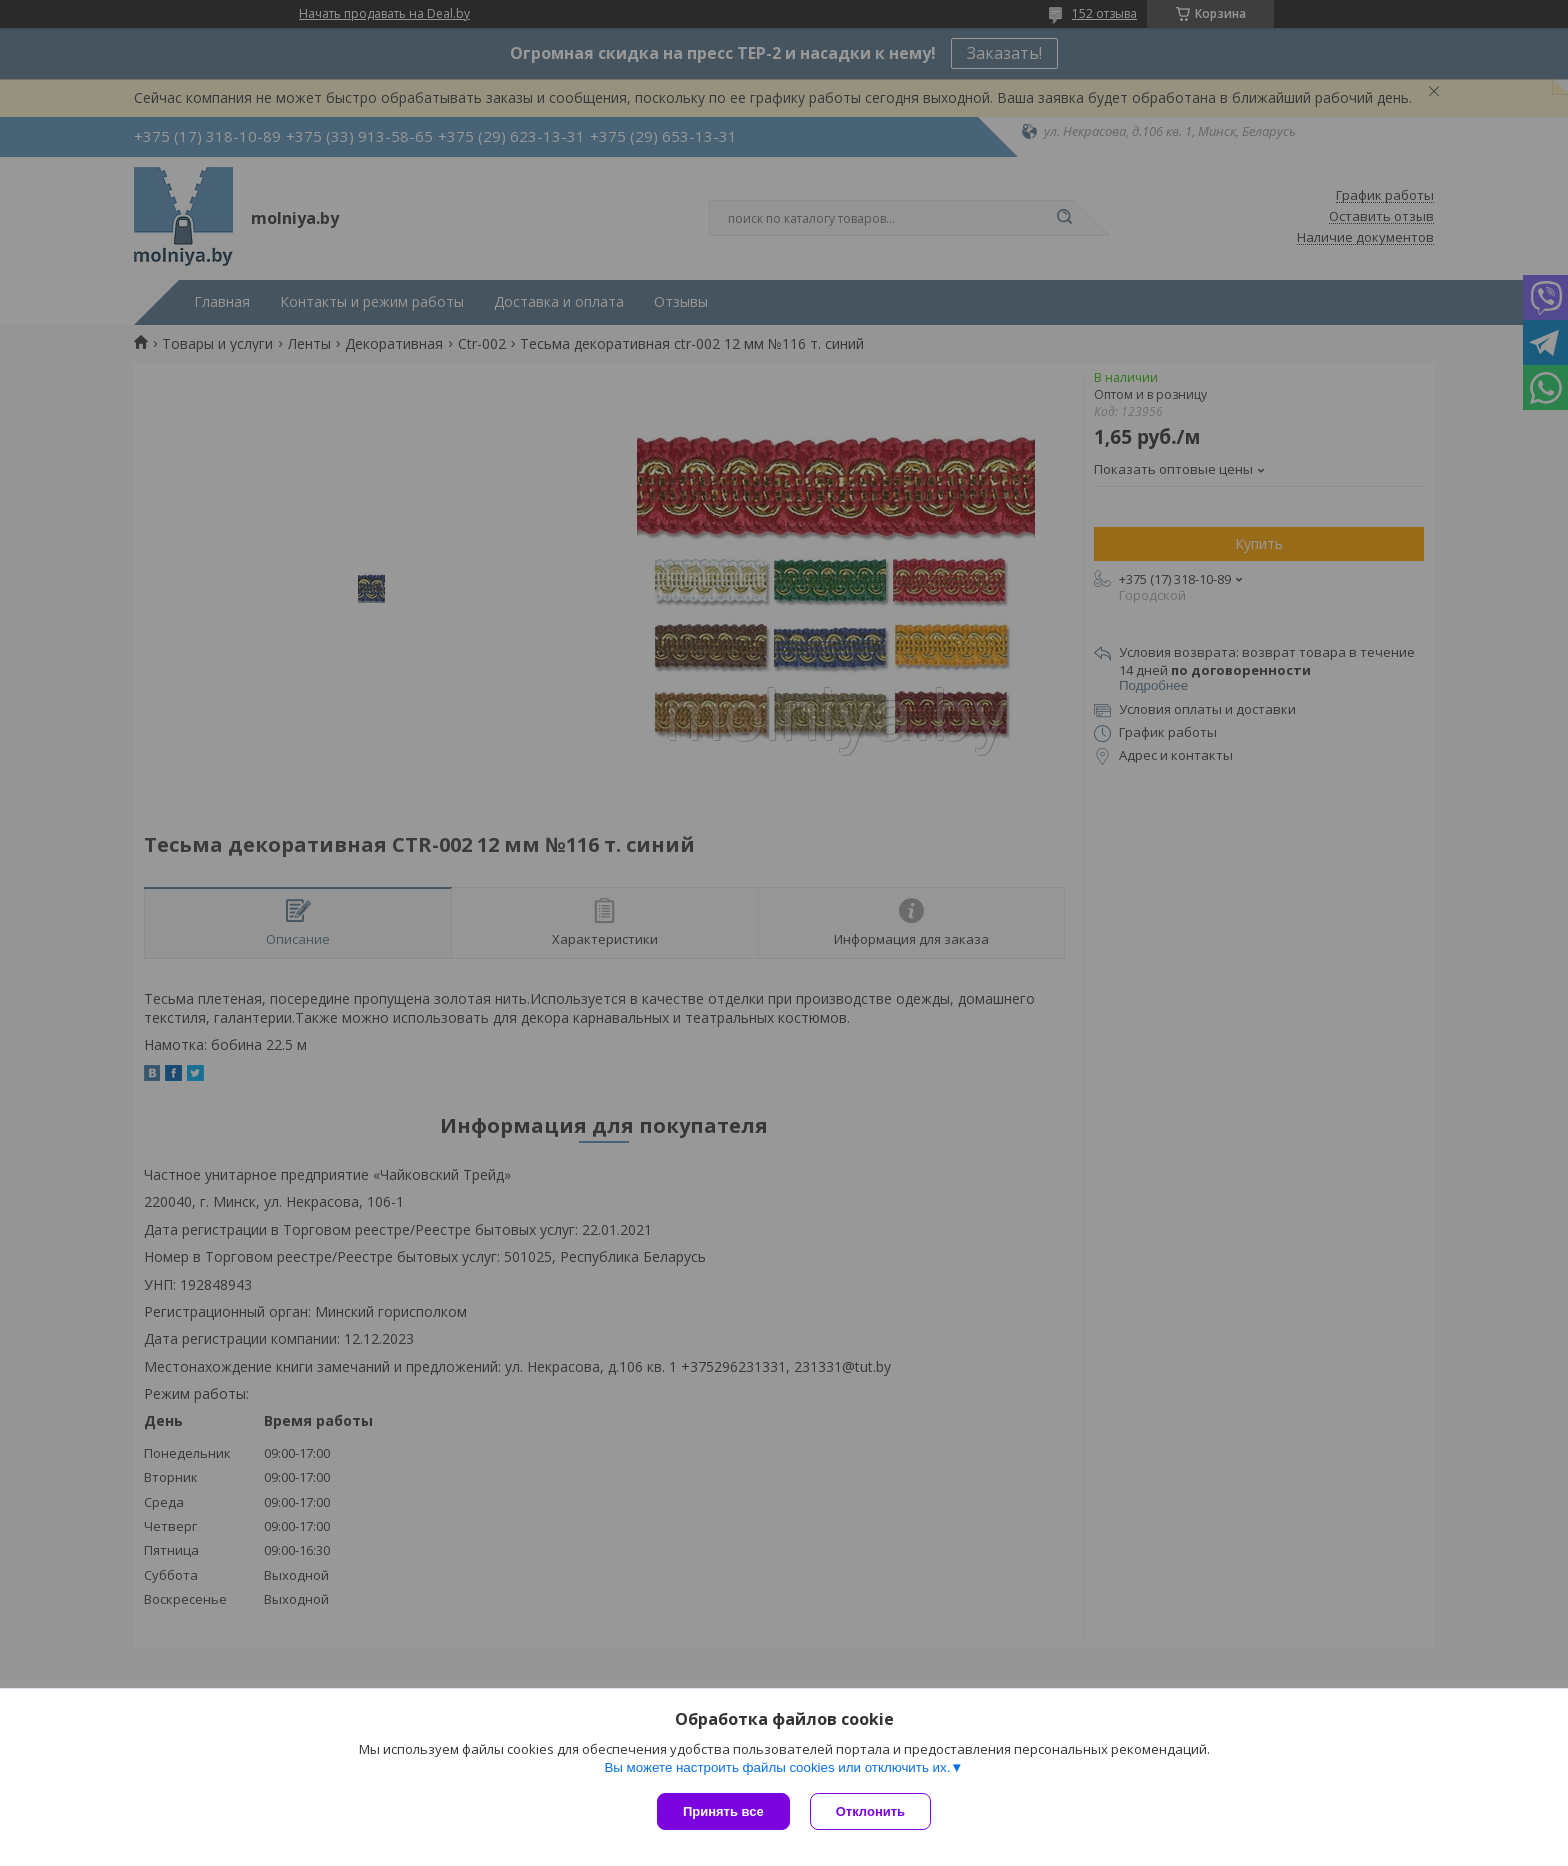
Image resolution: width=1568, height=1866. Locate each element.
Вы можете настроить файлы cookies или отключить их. (777, 1767)
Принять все (723, 1811)
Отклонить (870, 1811)
